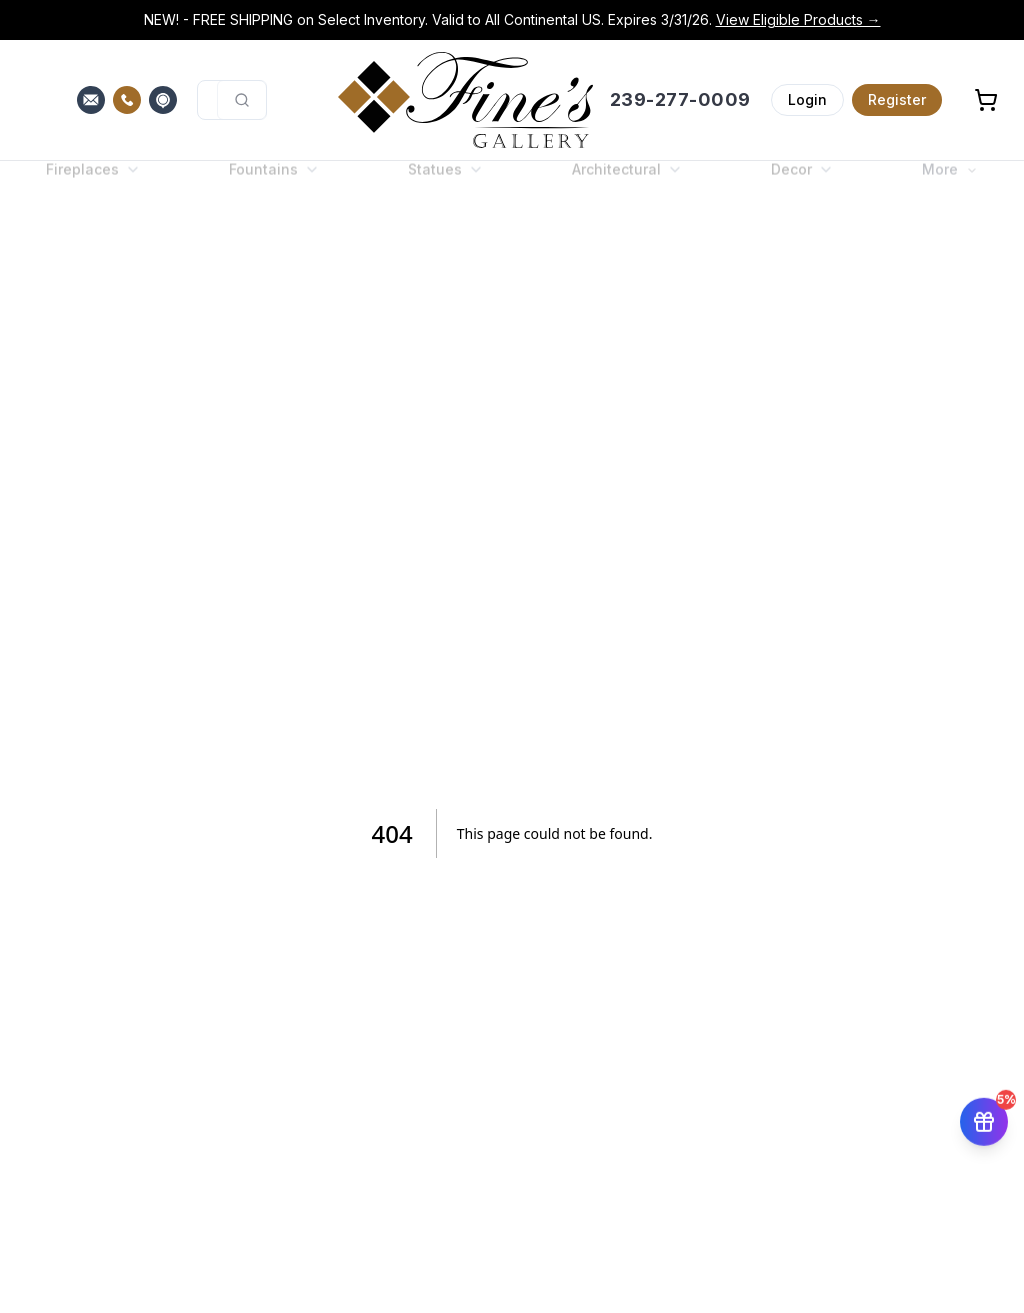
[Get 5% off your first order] (984, 1118)
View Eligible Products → (798, 19)
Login (807, 99)
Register (897, 99)
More (950, 185)
